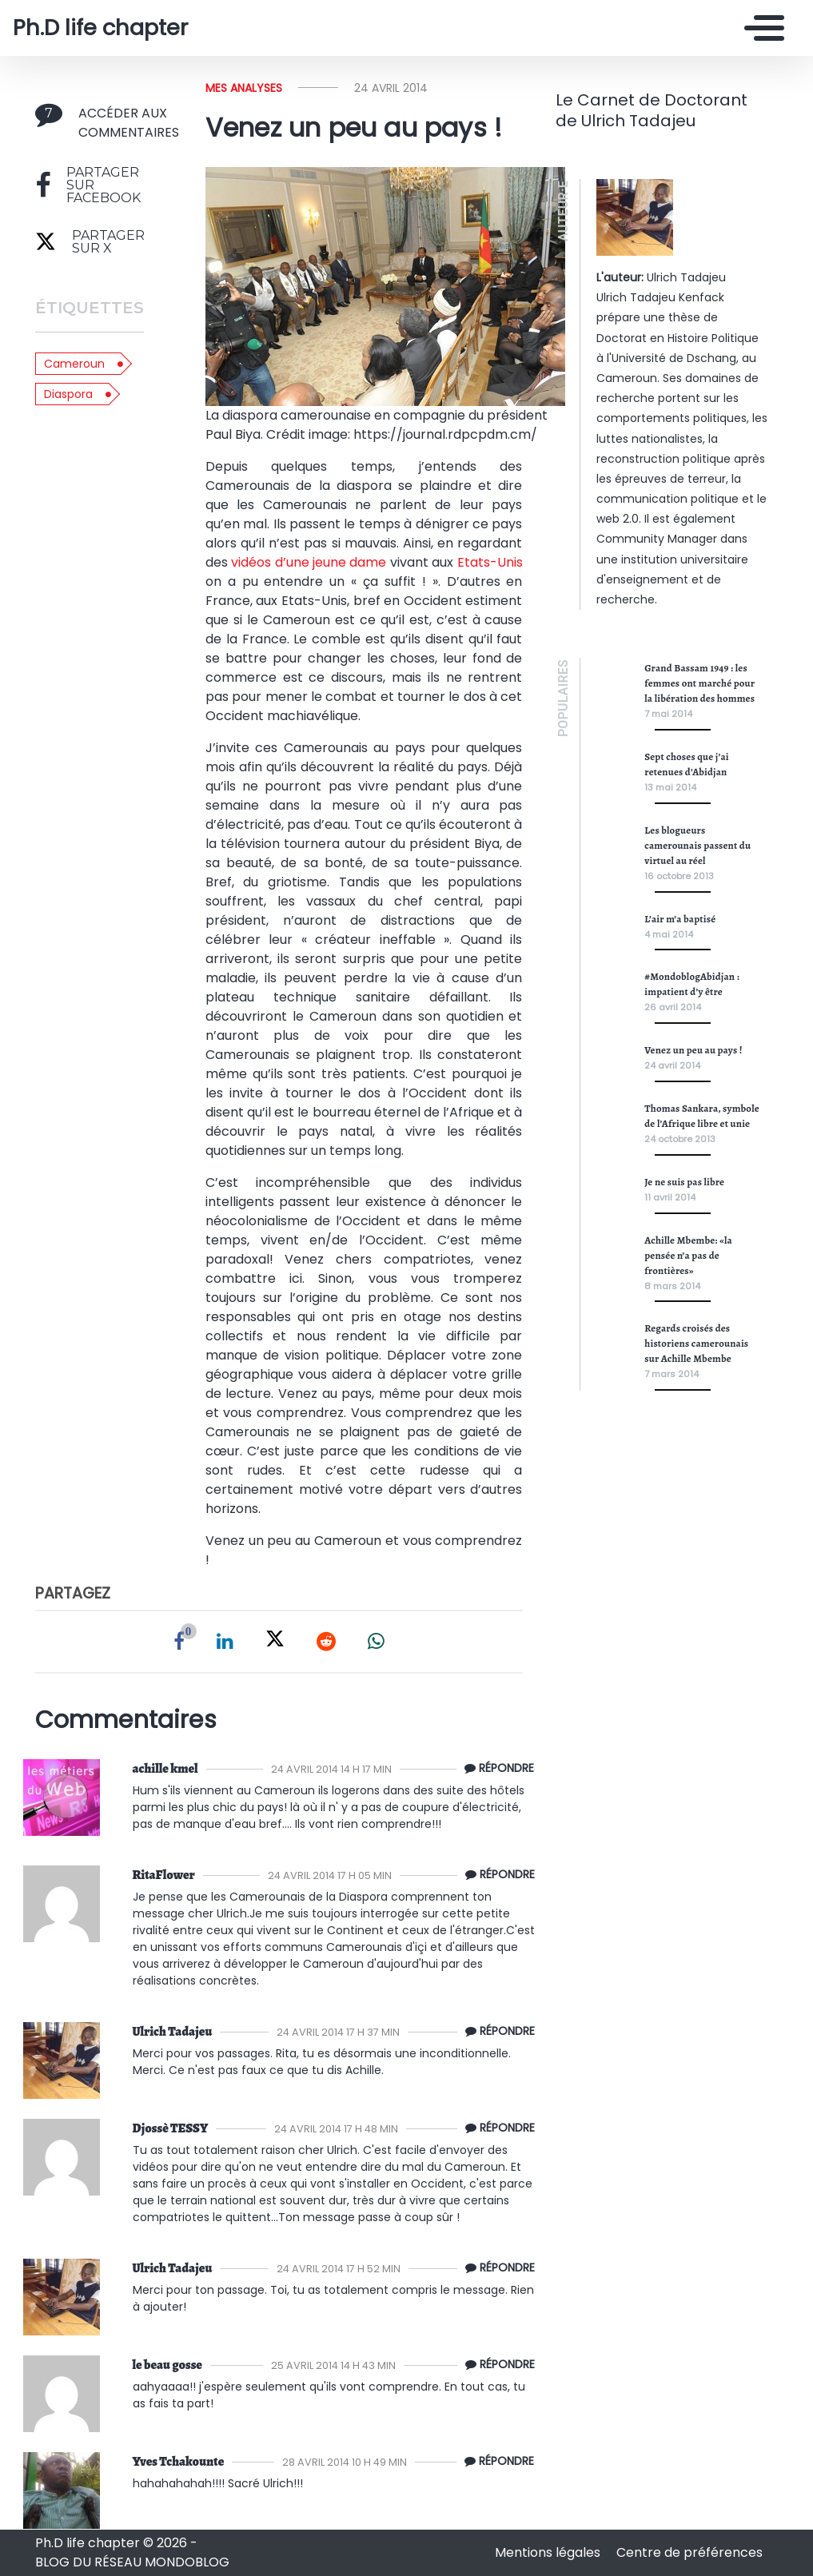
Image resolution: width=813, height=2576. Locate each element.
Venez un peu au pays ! (693, 1050)
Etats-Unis (490, 562)
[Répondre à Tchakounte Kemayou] (495, 2461)
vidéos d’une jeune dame (308, 562)
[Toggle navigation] (760, 28)
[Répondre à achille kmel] (495, 1768)
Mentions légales (549, 2552)
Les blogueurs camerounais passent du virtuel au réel (697, 845)
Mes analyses (243, 88)
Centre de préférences (689, 2552)
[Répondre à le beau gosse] (496, 2365)
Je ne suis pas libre (684, 1181)
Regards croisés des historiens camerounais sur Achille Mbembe (696, 1343)
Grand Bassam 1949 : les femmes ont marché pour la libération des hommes (699, 683)
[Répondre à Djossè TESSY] (496, 2128)
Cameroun (74, 364)
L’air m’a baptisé (679, 919)
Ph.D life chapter (100, 28)
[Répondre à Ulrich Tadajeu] (496, 2031)
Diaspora (68, 394)
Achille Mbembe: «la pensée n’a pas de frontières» (688, 1255)
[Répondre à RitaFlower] (496, 1875)
